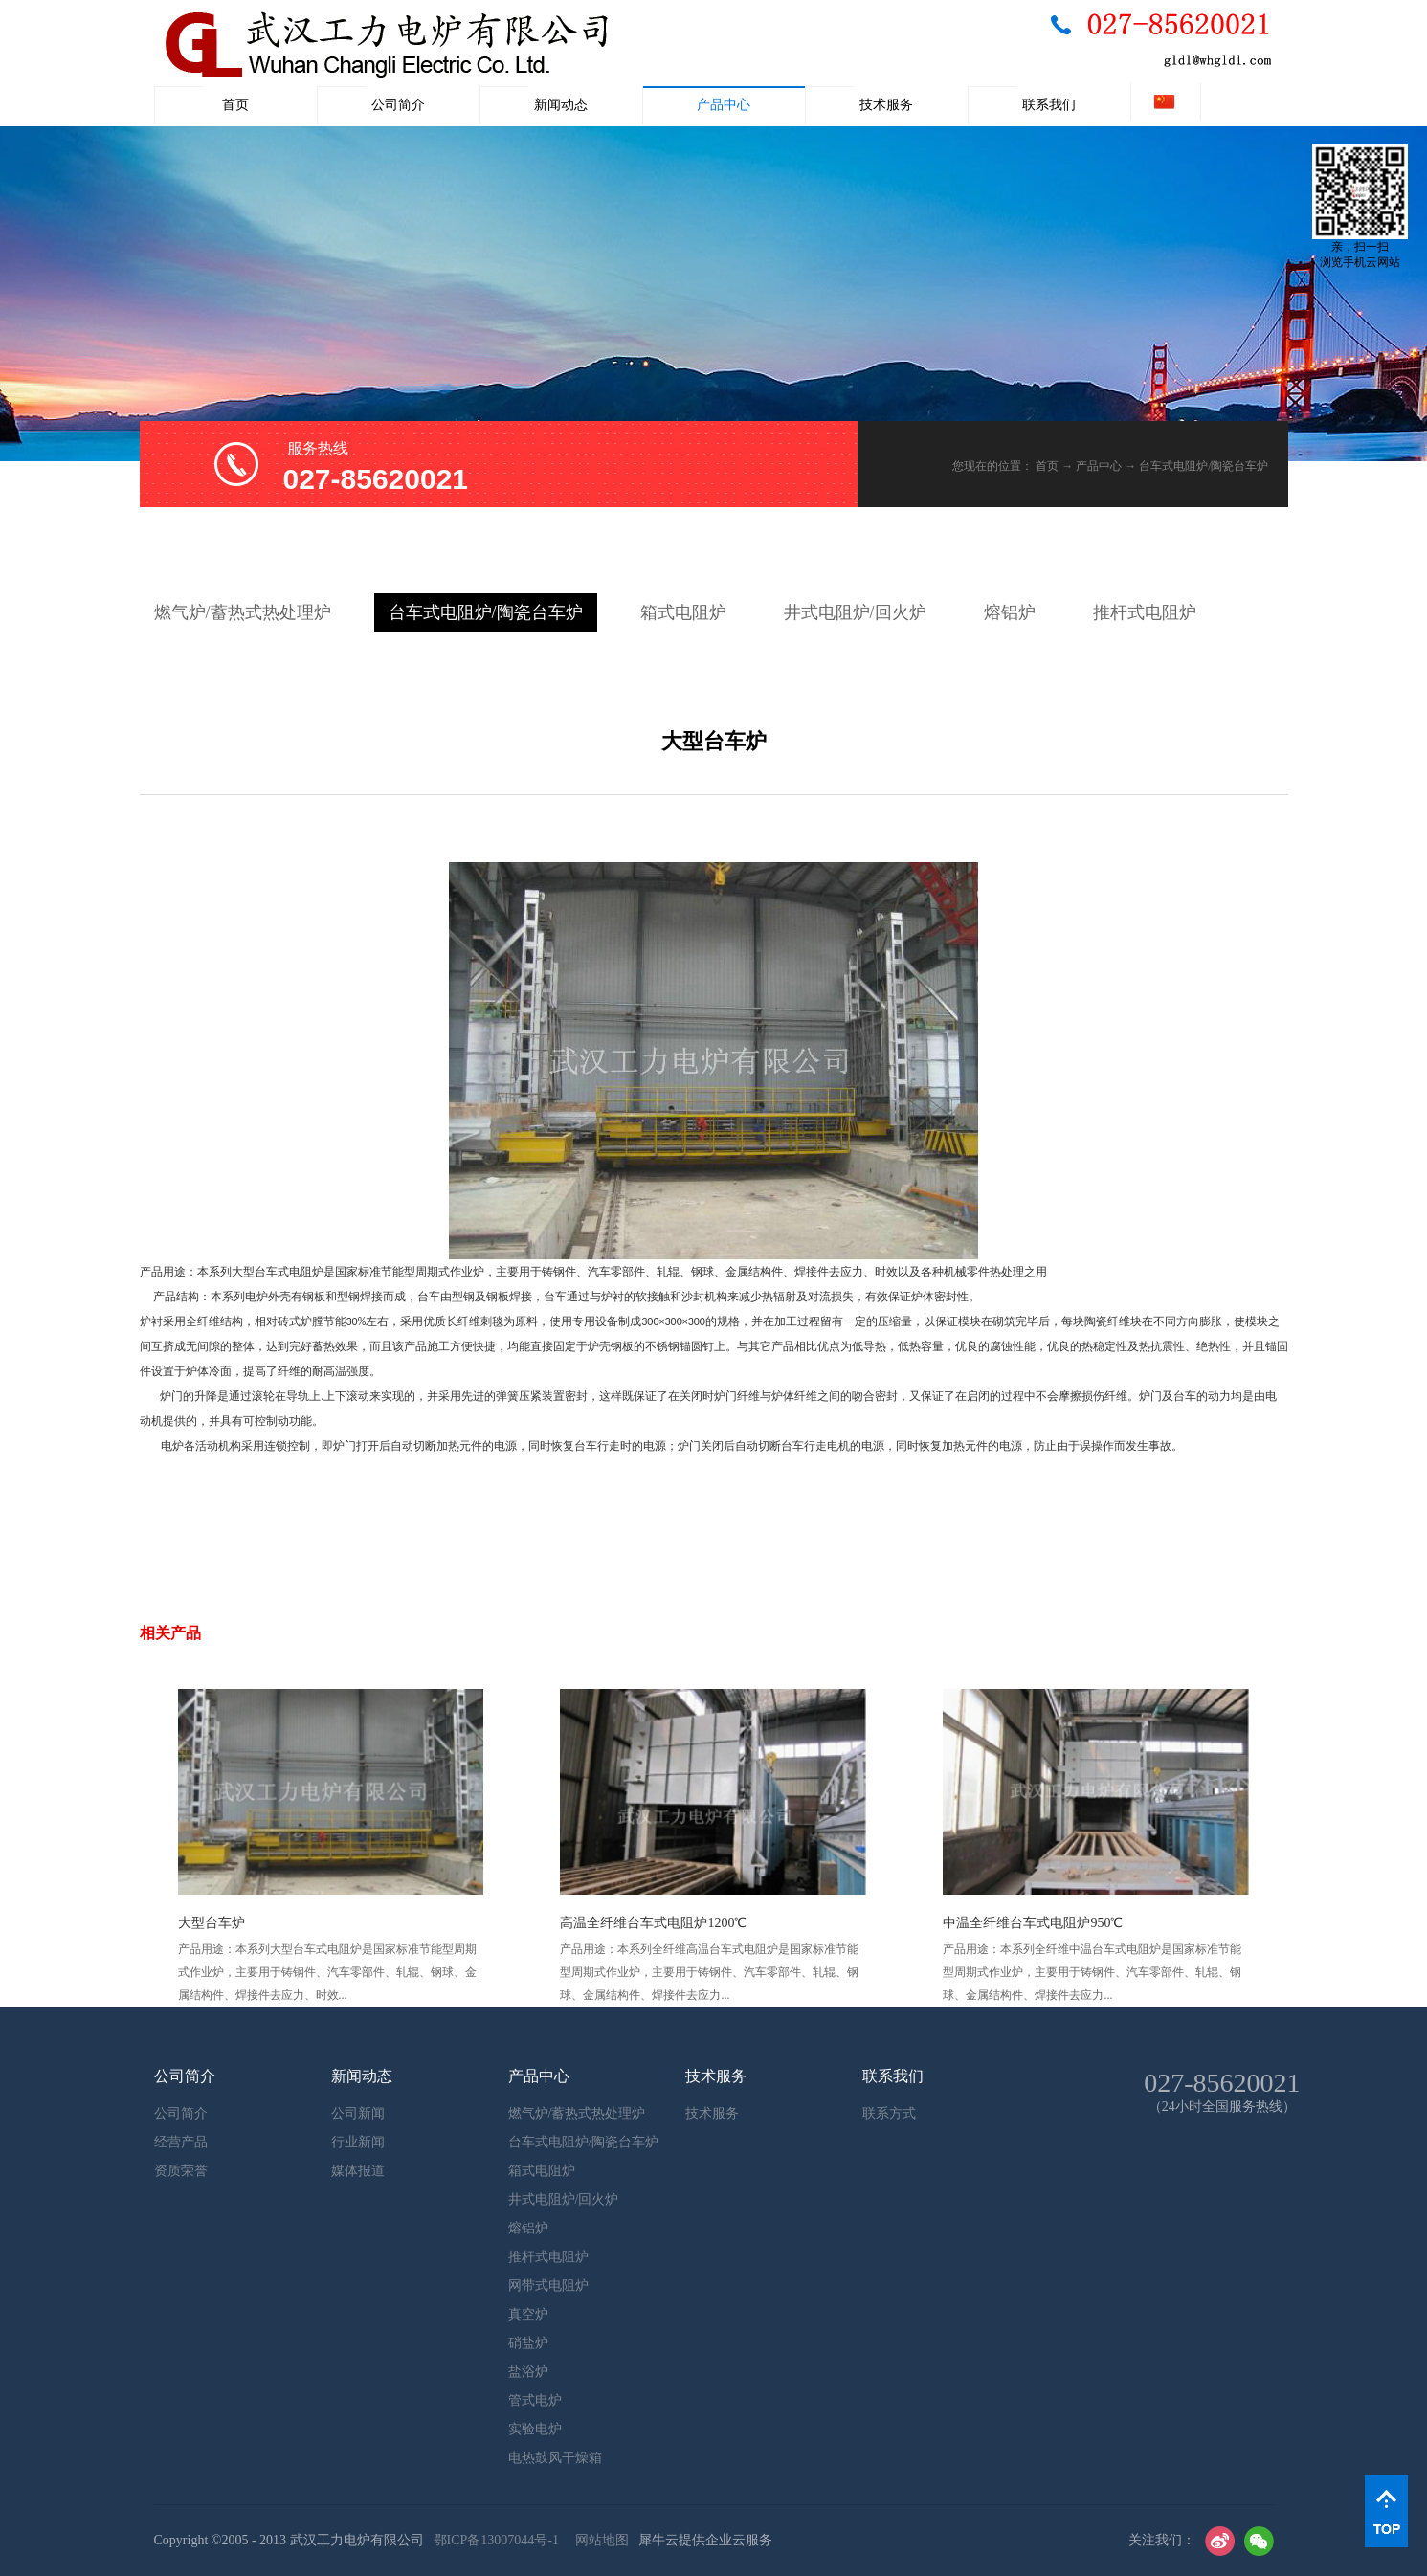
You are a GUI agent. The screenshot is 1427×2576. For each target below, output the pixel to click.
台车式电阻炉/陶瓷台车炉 (1203, 466)
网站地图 (599, 2540)
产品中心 (1099, 466)
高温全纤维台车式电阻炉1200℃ (653, 1923)
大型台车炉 (211, 1923)
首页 (235, 105)
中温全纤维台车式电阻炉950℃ (1033, 1923)
